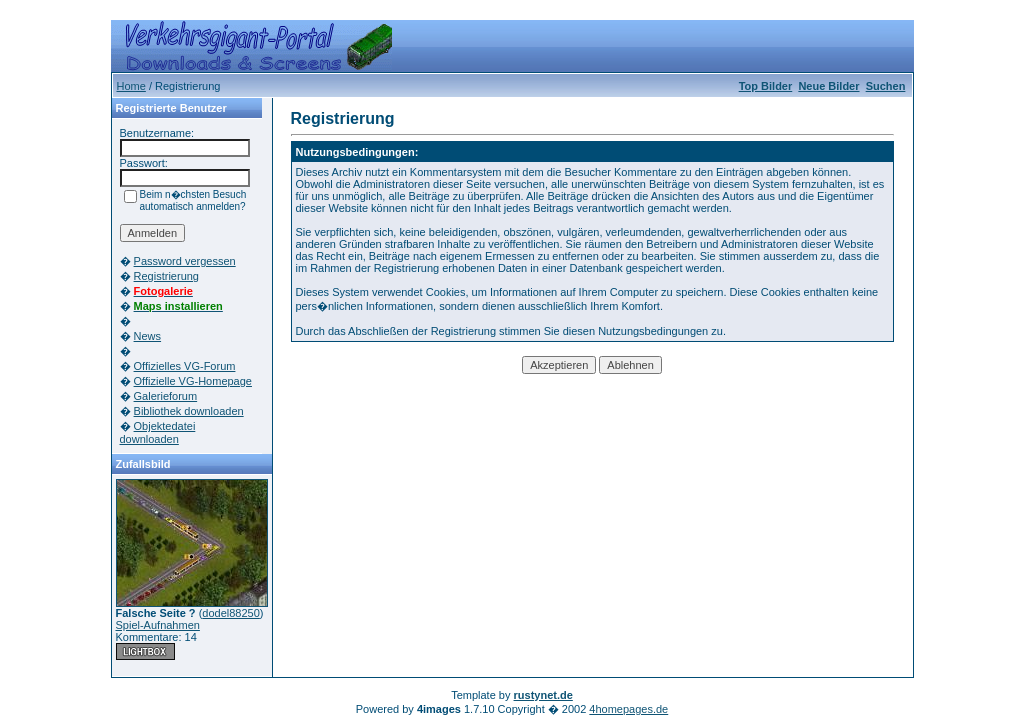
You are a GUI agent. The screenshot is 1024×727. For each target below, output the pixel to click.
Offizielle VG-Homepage (193, 381)
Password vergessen (185, 261)
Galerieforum (166, 396)
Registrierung (166, 276)
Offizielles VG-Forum (185, 366)
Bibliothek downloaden (189, 411)
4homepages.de (628, 709)
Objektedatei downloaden (158, 432)
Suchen (886, 86)
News (148, 336)
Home (131, 86)
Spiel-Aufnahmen (158, 625)
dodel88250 (231, 613)
